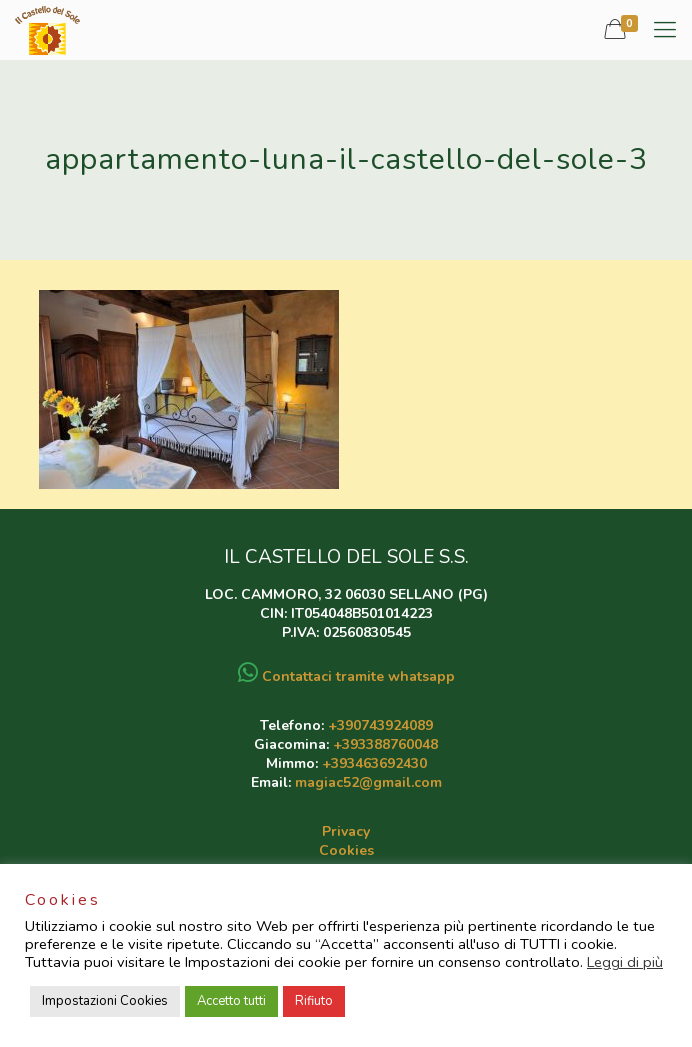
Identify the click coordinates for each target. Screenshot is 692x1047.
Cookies (346, 850)
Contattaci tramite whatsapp (346, 676)
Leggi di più (625, 962)
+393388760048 (385, 744)
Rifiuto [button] (314, 1001)
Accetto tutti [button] (231, 1001)
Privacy (346, 831)
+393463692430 (374, 763)
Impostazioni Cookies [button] (105, 1001)
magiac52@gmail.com (368, 782)
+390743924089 (380, 725)
